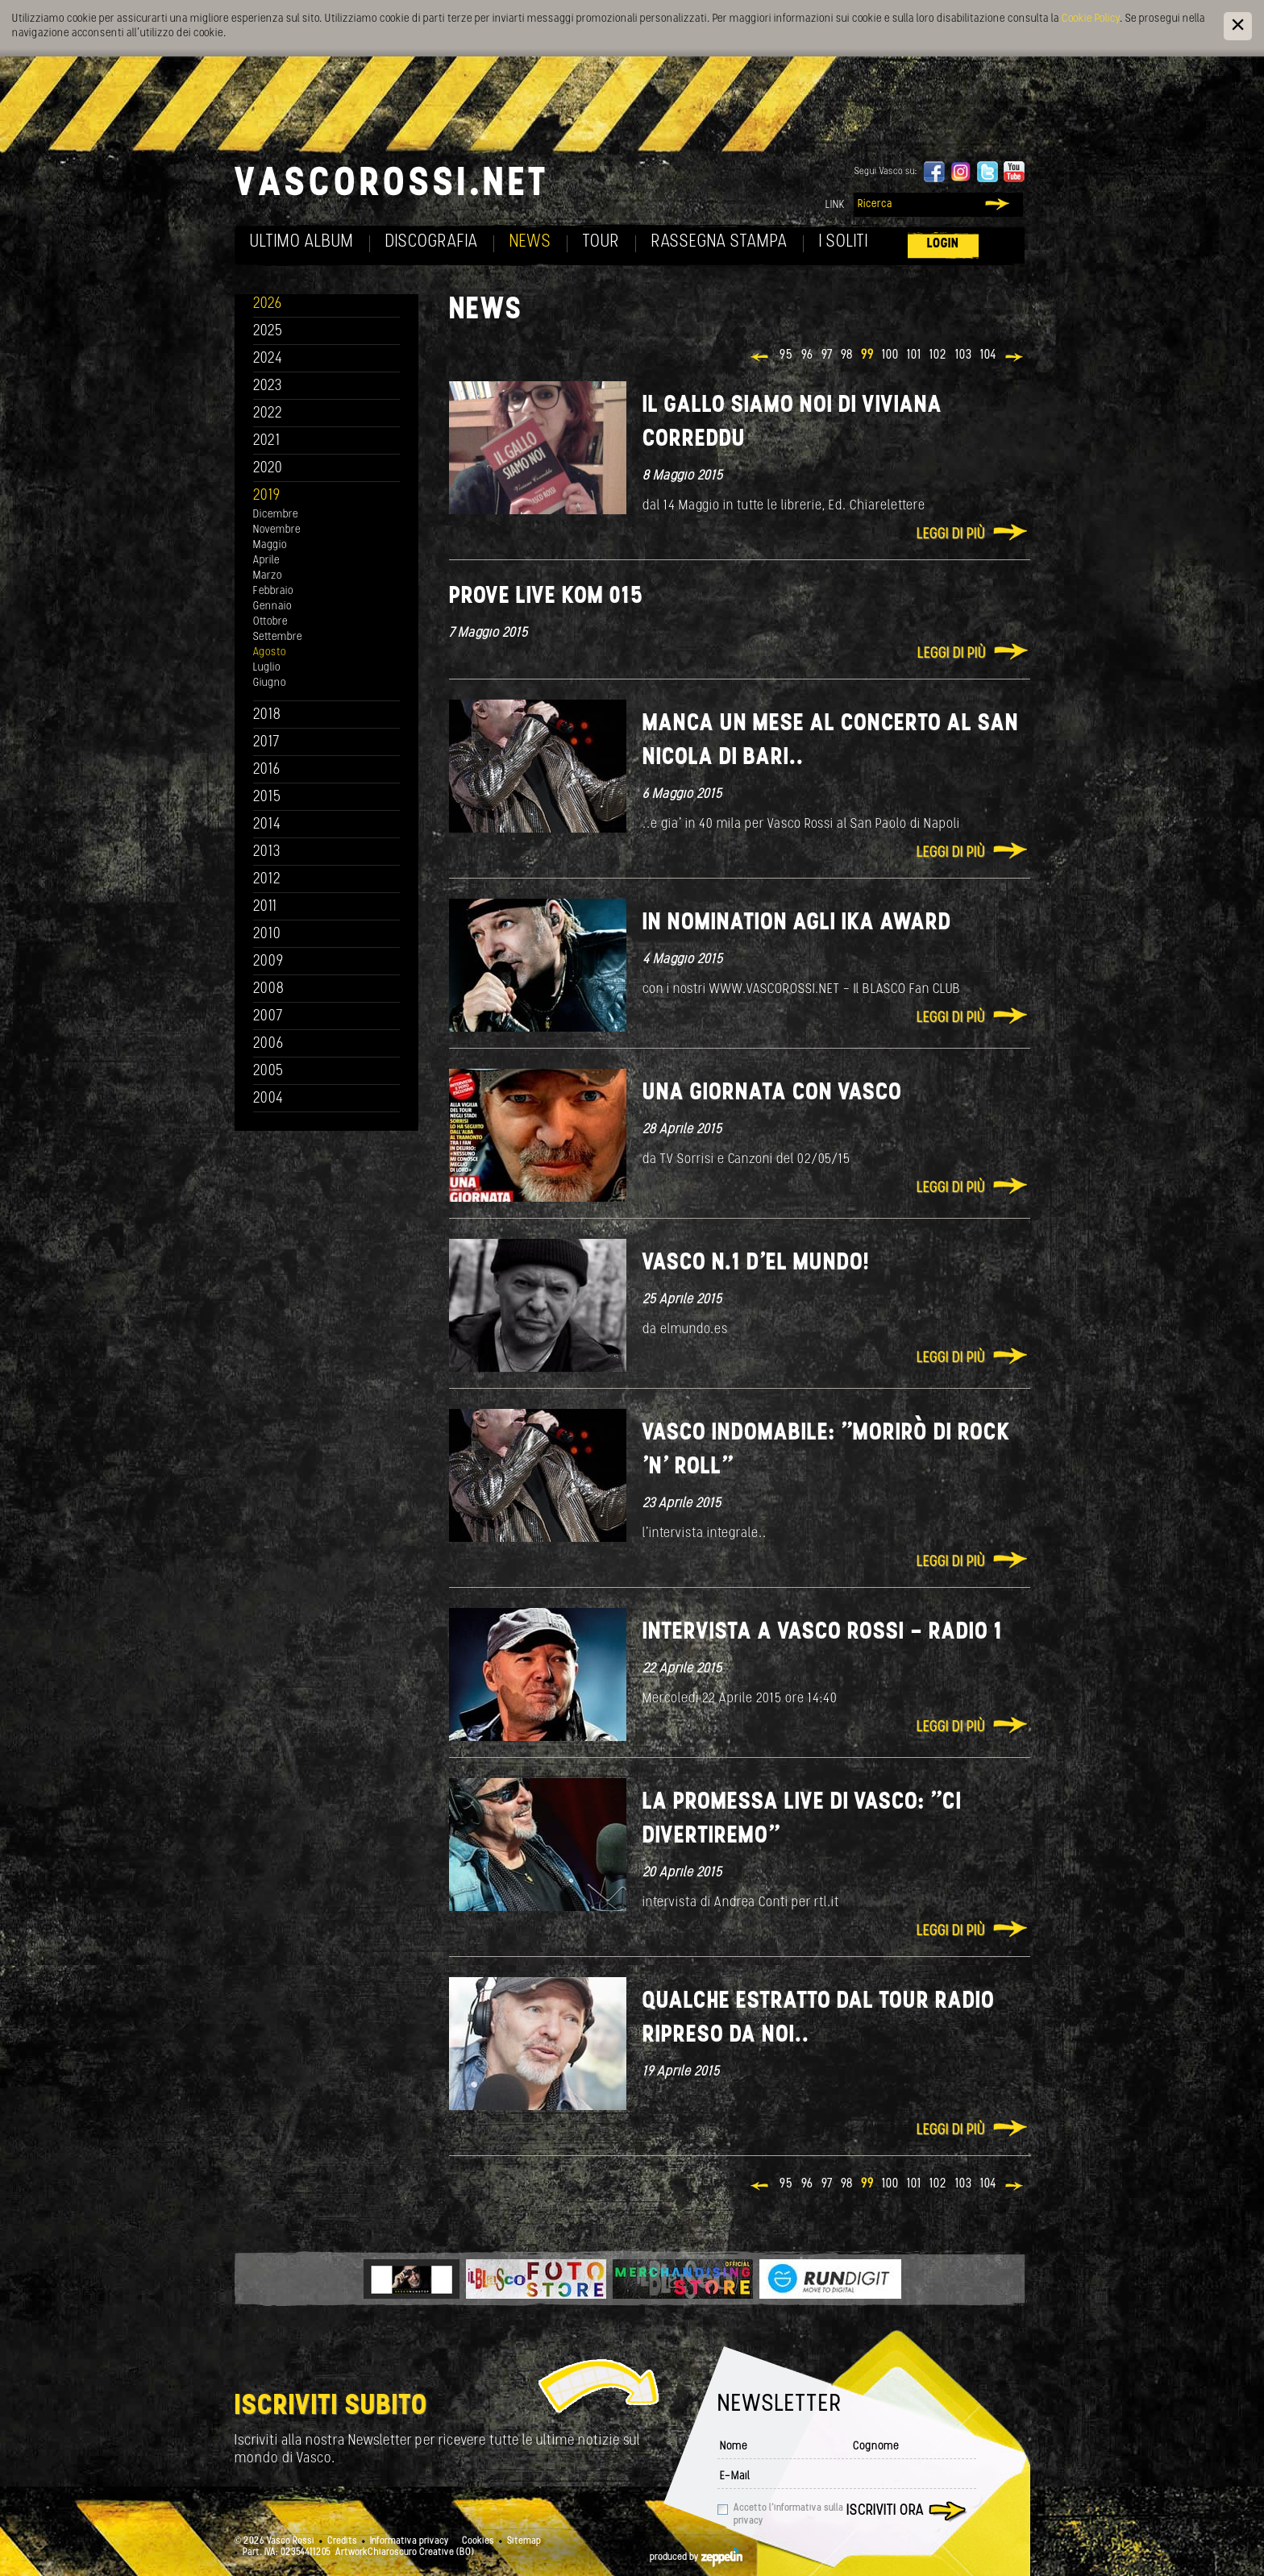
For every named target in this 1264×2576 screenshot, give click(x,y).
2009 (268, 962)
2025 (268, 331)
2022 (268, 414)
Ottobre (270, 622)
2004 (268, 1099)
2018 (267, 715)
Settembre (277, 637)
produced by (696, 2557)
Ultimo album (302, 242)
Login (943, 244)
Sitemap (524, 2541)
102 (938, 355)
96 (807, 355)
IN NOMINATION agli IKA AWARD (796, 923)
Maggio (270, 545)
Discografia (431, 242)
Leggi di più (951, 534)
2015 (267, 797)
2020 (268, 468)
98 (847, 355)
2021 (267, 441)
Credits (342, 2541)
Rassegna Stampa (719, 242)
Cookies (478, 2541)
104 (988, 355)
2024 (268, 359)
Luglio (267, 668)
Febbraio (273, 591)
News (530, 242)
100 (890, 355)
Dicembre (275, 515)
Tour (601, 242)
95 (786, 355)
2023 (267, 386)
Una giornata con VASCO (772, 1093)
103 (963, 355)
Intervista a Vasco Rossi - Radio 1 (822, 1632)
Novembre (277, 530)
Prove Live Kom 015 (546, 596)
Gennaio (272, 606)
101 (914, 355)
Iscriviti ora (885, 2511)
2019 (267, 496)
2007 (268, 1016)
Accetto (788, 2514)
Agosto (269, 652)
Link (835, 205)
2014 (267, 825)
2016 (267, 770)
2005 (268, 1071)
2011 (265, 907)
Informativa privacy (409, 2541)
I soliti (843, 242)
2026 (267, 304)
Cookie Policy (1091, 19)
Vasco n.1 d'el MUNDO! (756, 1263)
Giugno (269, 683)
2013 (267, 852)
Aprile (266, 561)
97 (827, 355)
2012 (267, 879)
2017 (266, 742)
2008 (269, 989)
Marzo (267, 576)
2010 (267, 934)
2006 (268, 1044)
